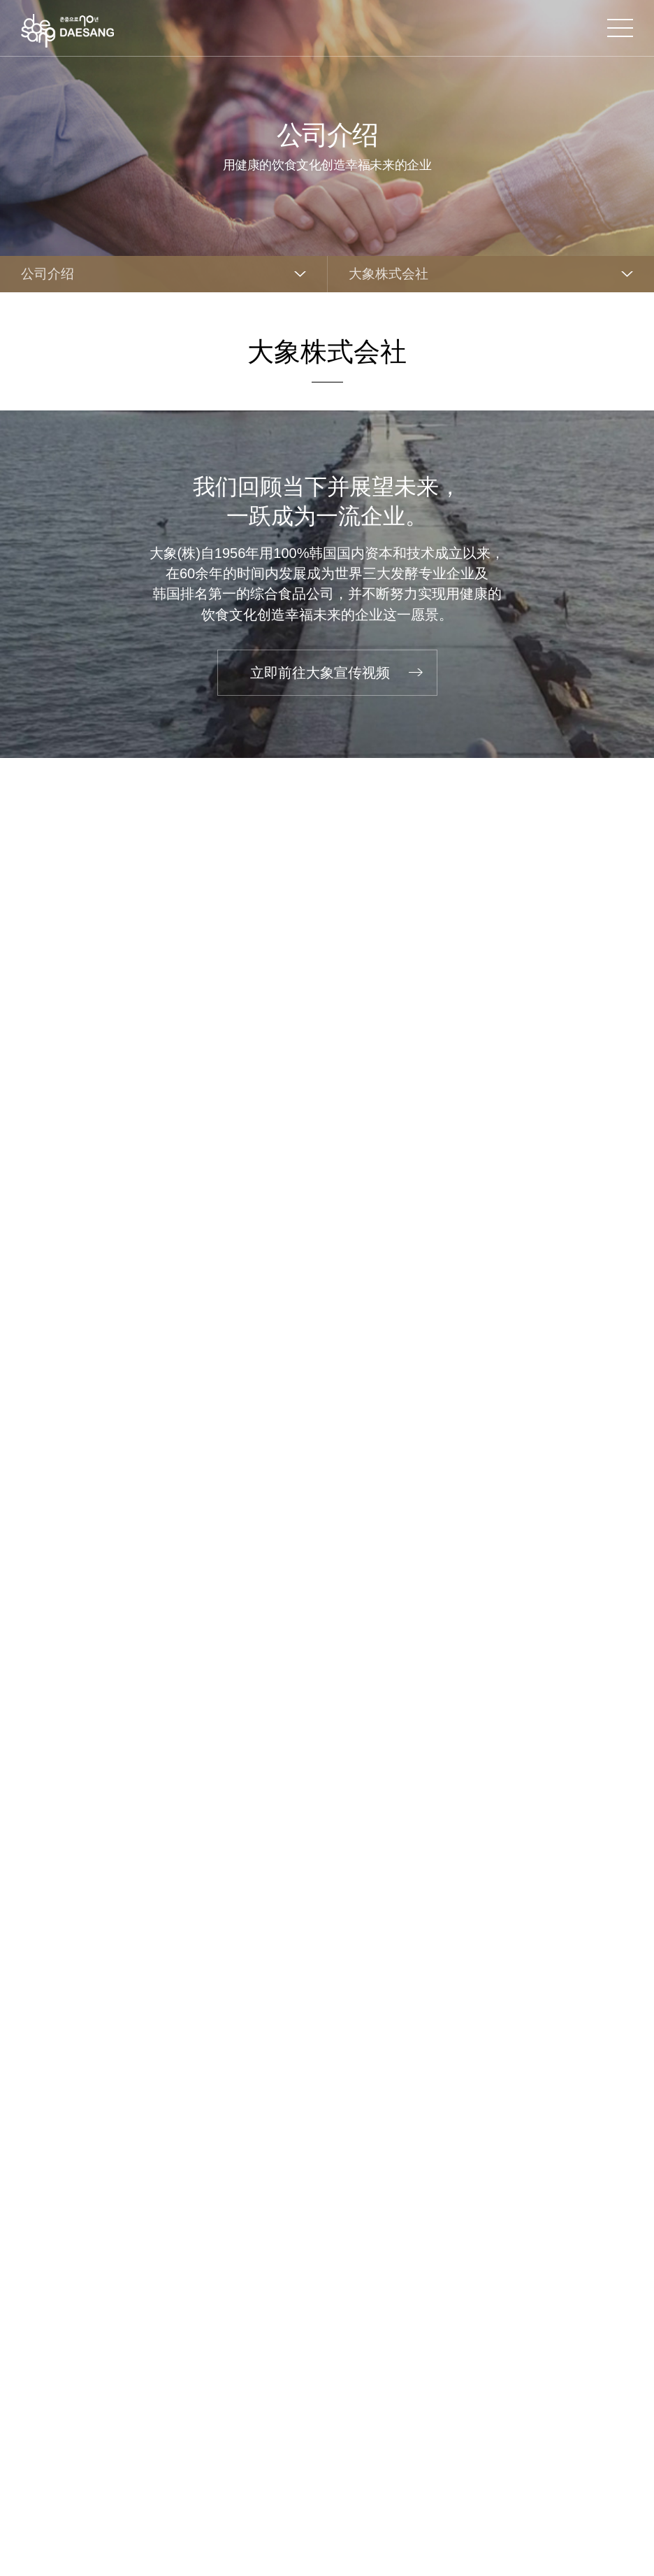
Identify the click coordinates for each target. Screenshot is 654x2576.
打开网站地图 (620, 28)
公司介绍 (47, 273)
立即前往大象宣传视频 (320, 672)
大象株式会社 (388, 273)
